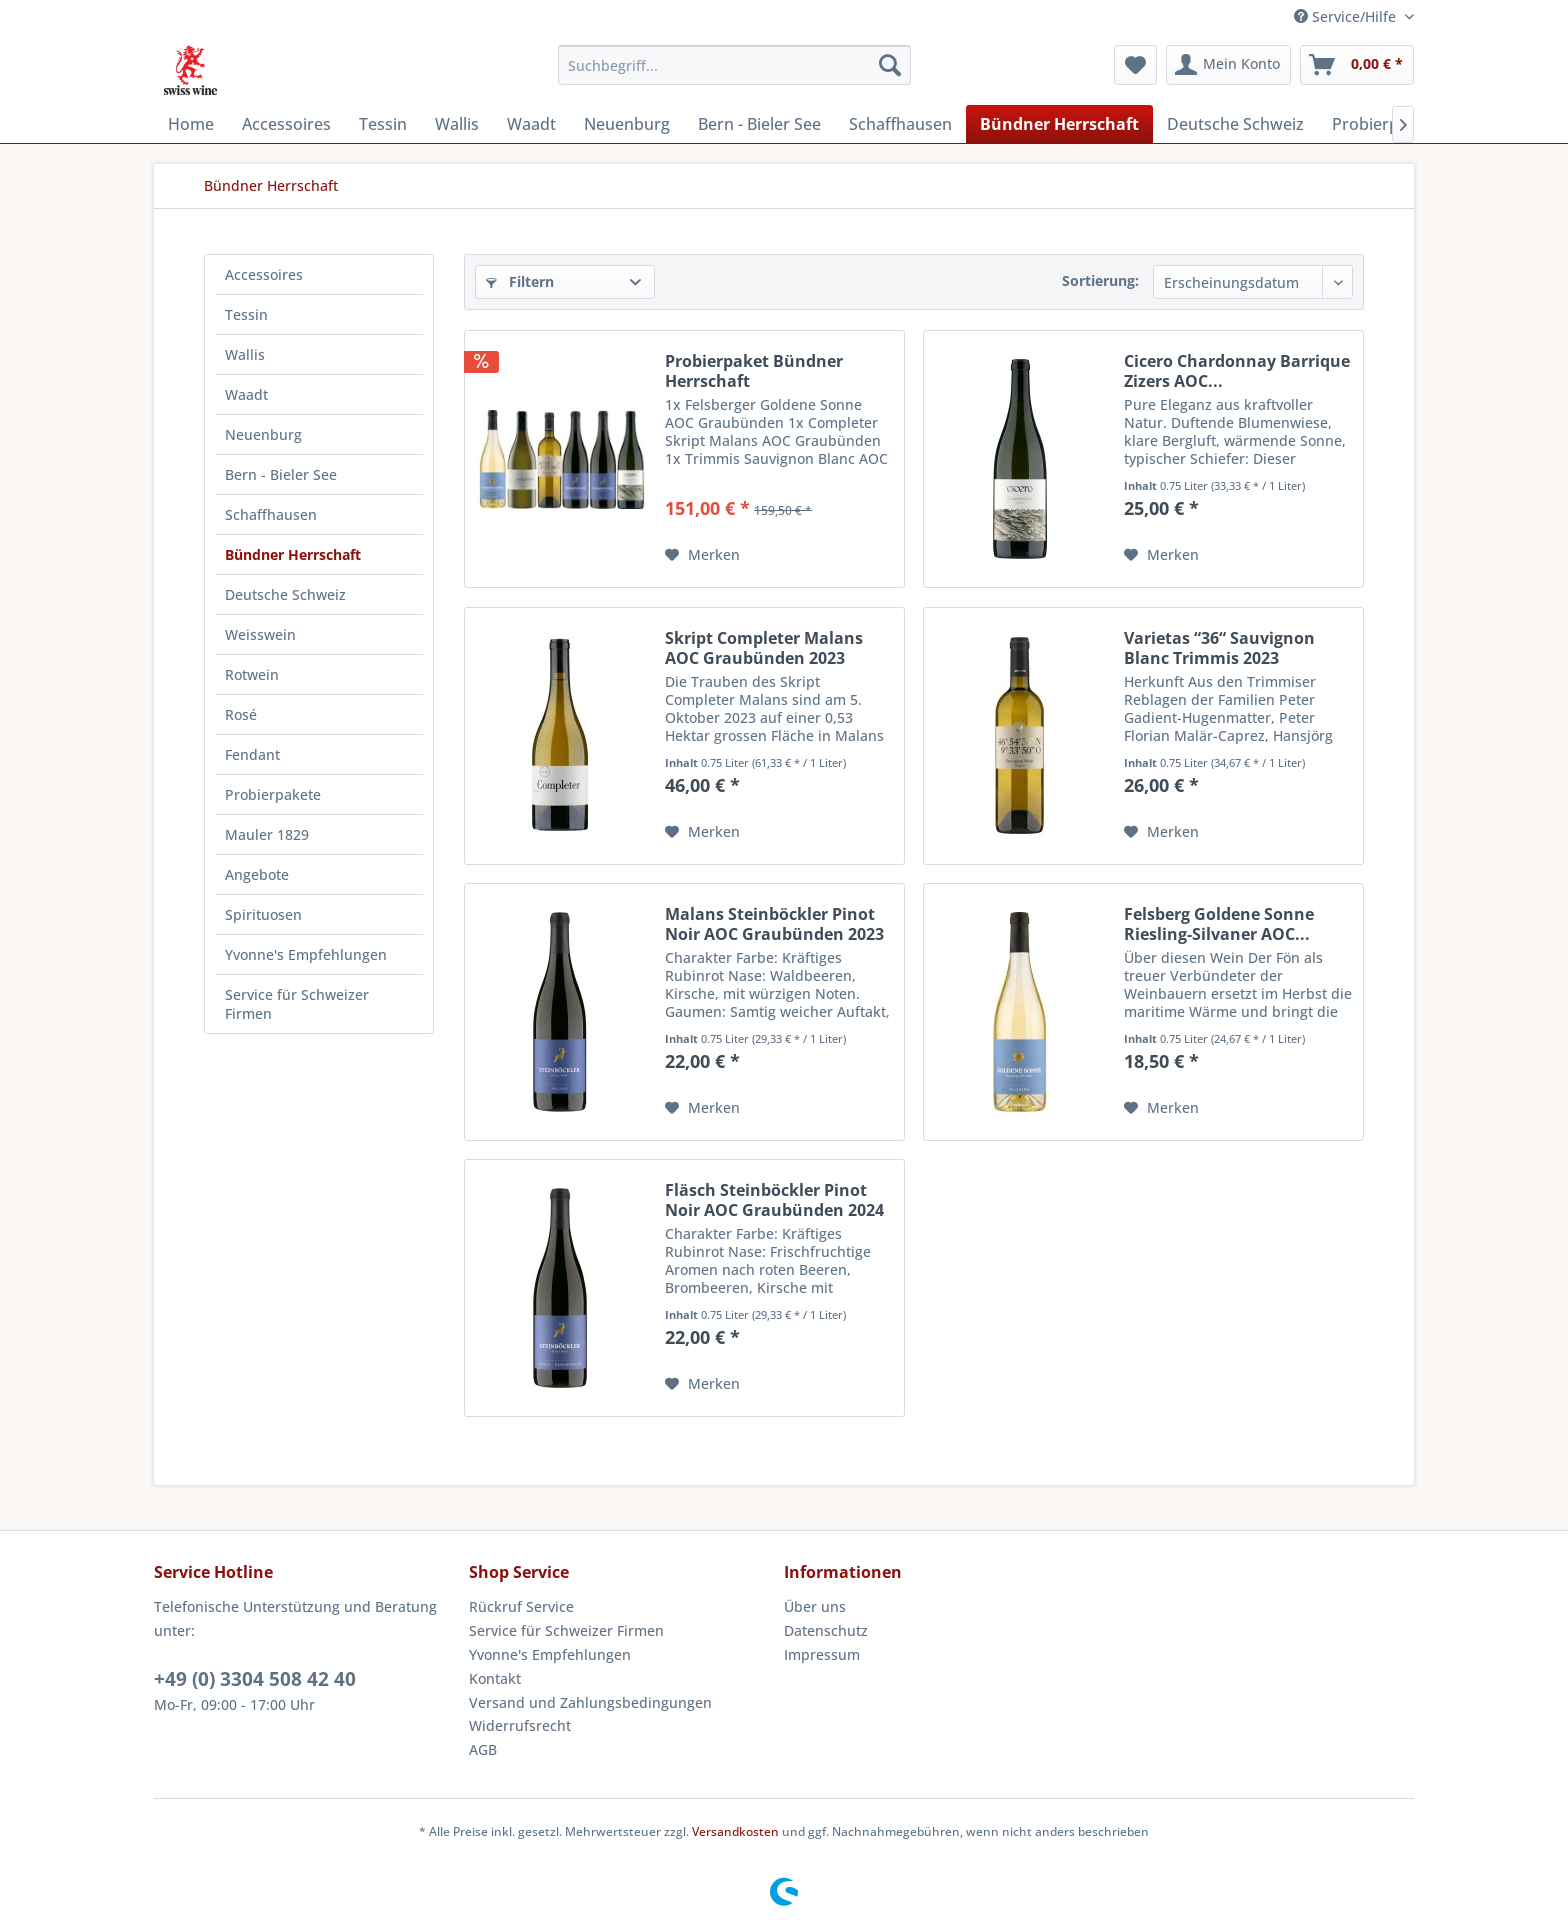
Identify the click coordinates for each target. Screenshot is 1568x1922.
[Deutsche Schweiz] (1235, 124)
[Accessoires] (286, 124)
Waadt (246, 394)
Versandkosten (735, 1831)
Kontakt (495, 1678)
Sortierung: (1100, 280)
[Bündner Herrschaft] (1059, 124)
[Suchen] (890, 65)
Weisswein (260, 634)
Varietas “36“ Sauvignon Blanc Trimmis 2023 (1219, 648)
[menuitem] (734, 65)
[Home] (191, 124)
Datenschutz (826, 1630)
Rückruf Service (521, 1606)
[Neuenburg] (627, 124)
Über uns (815, 1606)
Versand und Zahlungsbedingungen (590, 1702)
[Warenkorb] (1357, 65)
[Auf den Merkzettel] (702, 555)
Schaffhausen (271, 514)
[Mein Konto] (1228, 65)
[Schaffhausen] (900, 124)
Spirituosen (263, 914)
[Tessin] (383, 124)
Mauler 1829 (267, 834)
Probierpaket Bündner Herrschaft (754, 371)
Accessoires (264, 274)
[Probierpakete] (1386, 124)
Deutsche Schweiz (285, 594)
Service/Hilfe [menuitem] (1347, 16)
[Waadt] (531, 124)
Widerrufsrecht (520, 1725)
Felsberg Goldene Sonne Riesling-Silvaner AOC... (1219, 924)
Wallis (245, 354)
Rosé (241, 714)
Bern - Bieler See (281, 474)
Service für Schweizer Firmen (297, 1004)
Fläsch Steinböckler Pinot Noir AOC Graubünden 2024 (774, 1200)
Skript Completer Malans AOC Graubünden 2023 (764, 648)
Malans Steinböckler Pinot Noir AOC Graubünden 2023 (774, 924)
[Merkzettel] (1135, 65)
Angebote (257, 874)
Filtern (520, 281)
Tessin (246, 314)
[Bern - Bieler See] (759, 124)
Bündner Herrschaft (293, 554)
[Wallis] (457, 124)
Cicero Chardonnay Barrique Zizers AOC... (1237, 371)
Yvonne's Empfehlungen (306, 954)
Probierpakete (273, 794)
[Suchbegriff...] (734, 65)
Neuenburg (263, 434)
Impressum (822, 1654)
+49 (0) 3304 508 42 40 (255, 1679)
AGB (483, 1749)
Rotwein (252, 674)
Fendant (252, 754)
